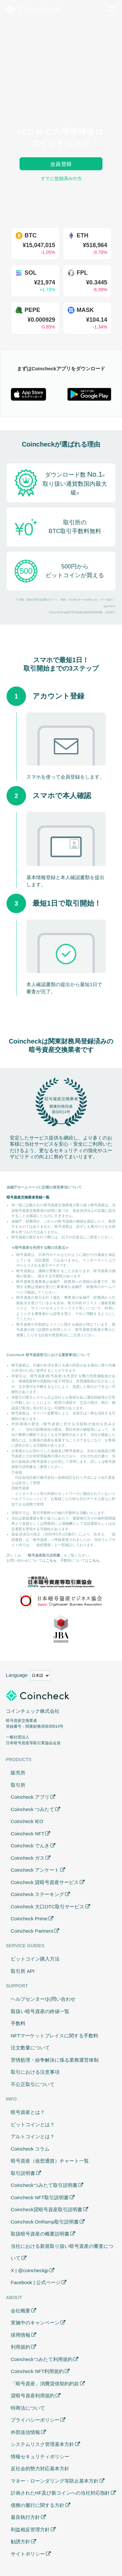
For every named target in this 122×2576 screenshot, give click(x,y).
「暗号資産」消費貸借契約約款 (45, 2383)
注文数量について (30, 2047)
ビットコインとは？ (33, 2124)
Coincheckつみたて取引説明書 (44, 2185)
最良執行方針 (25, 2517)
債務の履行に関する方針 (37, 2505)
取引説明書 (23, 2173)
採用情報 (20, 2335)
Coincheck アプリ (30, 1797)
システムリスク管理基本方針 (42, 2444)
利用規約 (20, 2347)
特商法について (28, 2408)
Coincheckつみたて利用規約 (42, 2359)
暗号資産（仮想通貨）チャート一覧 (50, 2161)
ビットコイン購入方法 (35, 1959)
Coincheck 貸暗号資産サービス (45, 1882)
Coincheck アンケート (35, 1870)
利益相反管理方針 (30, 2529)
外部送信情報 (25, 2432)
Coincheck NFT (27, 1833)
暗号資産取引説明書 (44, 1555)
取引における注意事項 (35, 2072)
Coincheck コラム (30, 2149)
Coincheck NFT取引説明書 (40, 2197)
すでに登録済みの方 (61, 178)
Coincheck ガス (28, 1858)
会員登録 (61, 164)
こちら (51, 1560)
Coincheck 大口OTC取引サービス (47, 1906)
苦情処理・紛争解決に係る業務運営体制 (55, 2060)
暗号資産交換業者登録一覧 (28, 1197)
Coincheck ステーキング (37, 1894)
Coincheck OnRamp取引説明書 (45, 2221)
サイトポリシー (28, 2554)
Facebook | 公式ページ (36, 2282)
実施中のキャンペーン (35, 2322)
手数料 (18, 2023)
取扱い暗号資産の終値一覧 (40, 2011)
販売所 (18, 1772)
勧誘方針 (20, 2541)
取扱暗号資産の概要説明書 (40, 2233)
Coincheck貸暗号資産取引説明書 (46, 2209)
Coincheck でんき (30, 1845)
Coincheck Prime (29, 1918)
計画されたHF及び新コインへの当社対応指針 (60, 2493)
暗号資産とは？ (28, 2112)
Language (17, 1675)
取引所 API (22, 1971)
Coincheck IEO (27, 1821)
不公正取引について (33, 2084)
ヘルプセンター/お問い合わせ (43, 1999)
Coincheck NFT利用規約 (37, 2371)
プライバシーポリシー (35, 2420)
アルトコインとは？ (33, 2136)
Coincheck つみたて (32, 1809)
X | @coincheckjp (29, 2270)
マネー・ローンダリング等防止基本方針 (55, 2481)
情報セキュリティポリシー (40, 2456)
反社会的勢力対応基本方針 (40, 2468)
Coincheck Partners (32, 1931)
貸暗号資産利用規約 (33, 2395)
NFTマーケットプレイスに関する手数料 (54, 2035)
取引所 (18, 1785)
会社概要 (20, 2310)
